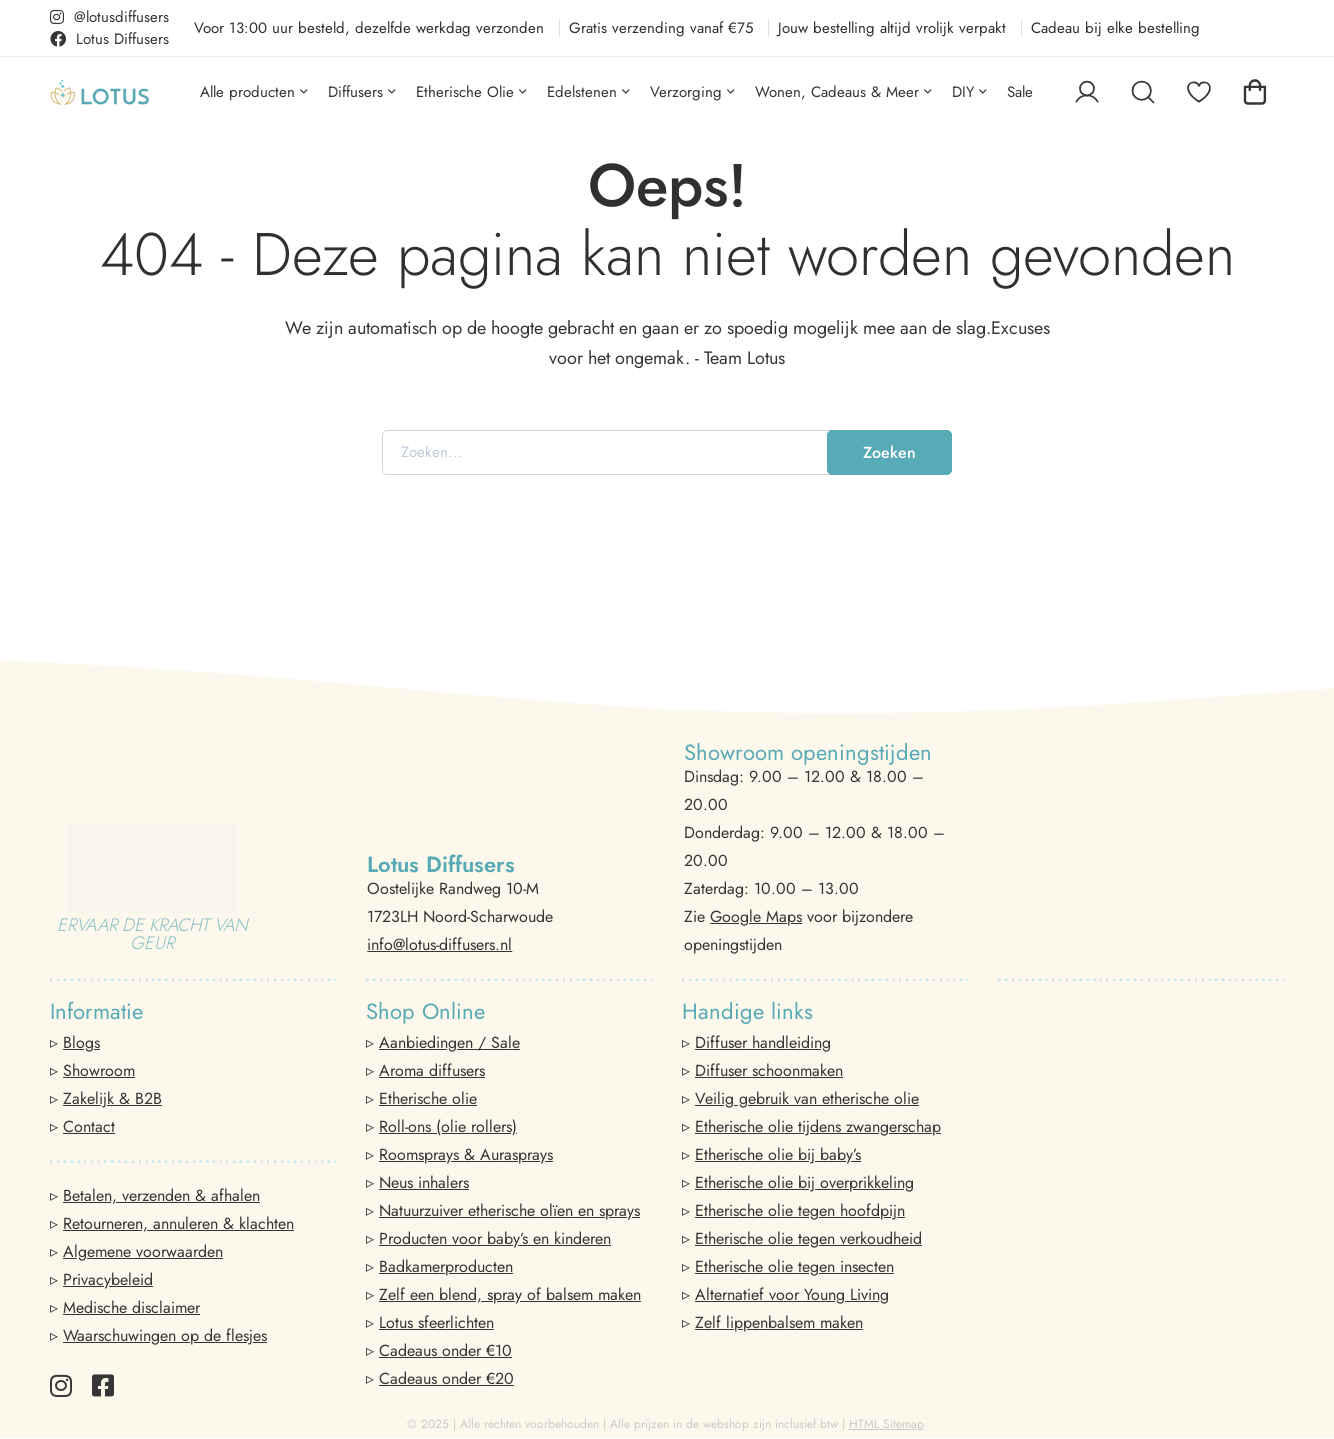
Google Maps (756, 916)
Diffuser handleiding (763, 1042)
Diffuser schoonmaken (769, 1070)
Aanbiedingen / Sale (449, 1042)
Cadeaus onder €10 (445, 1350)
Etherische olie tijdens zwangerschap (818, 1126)
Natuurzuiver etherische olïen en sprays (509, 1210)
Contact (89, 1126)
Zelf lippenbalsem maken (779, 1322)
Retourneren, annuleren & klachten (178, 1223)
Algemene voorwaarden (143, 1251)
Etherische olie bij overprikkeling (804, 1182)
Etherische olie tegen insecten (794, 1266)
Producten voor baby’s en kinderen (495, 1238)
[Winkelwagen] (1255, 92)
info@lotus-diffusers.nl (439, 944)
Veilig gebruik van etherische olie (807, 1098)
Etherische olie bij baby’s (778, 1154)
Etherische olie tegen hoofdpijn (800, 1210)
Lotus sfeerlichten (436, 1322)
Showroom (99, 1070)
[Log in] (1087, 92)
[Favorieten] (1199, 92)
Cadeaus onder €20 (446, 1378)
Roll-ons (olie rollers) (448, 1126)
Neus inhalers (424, 1182)
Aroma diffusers (432, 1070)
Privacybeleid (108, 1279)
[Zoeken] (1143, 92)
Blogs (81, 1042)
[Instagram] (61, 1385)
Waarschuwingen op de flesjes (165, 1335)
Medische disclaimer (131, 1307)
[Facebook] (103, 1385)
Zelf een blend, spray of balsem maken (510, 1294)
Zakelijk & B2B (112, 1098)
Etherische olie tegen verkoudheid (808, 1238)
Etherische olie (428, 1098)
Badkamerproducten (446, 1266)
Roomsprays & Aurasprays (466, 1154)
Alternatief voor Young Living (792, 1294)
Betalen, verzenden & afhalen (161, 1195)
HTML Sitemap (886, 1424)
